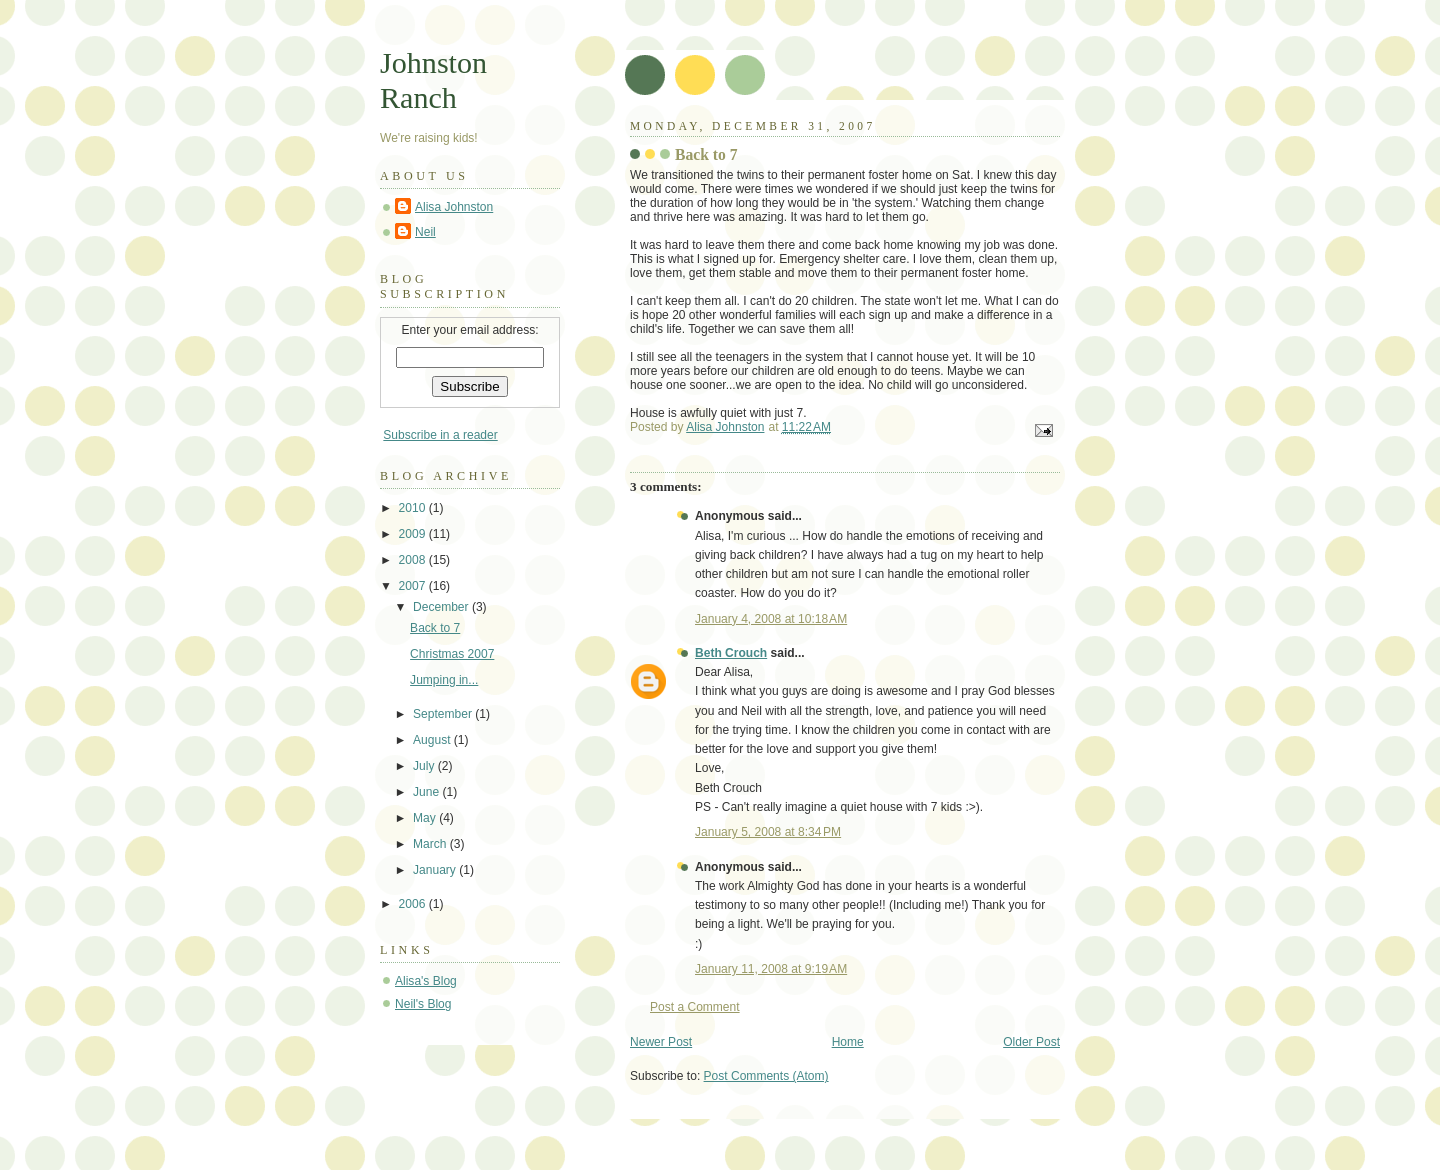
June (427, 792)
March (431, 844)
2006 (414, 904)
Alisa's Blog (426, 981)
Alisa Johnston (454, 207)
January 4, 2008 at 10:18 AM (771, 619)
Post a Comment (695, 1007)
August (433, 740)
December (442, 607)
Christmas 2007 (452, 654)
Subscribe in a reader (440, 435)
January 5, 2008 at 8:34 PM (768, 832)
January (436, 870)
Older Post (1031, 1042)
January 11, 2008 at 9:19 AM (771, 969)
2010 (414, 508)
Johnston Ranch (433, 80)
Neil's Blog (423, 1004)
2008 (414, 560)
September (444, 714)
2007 (414, 586)
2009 (414, 534)
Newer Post (661, 1042)
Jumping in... (444, 680)
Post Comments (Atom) (766, 1076)
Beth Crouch (731, 653)
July (425, 766)
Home (848, 1042)
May (426, 818)
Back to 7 (435, 628)
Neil (425, 232)
